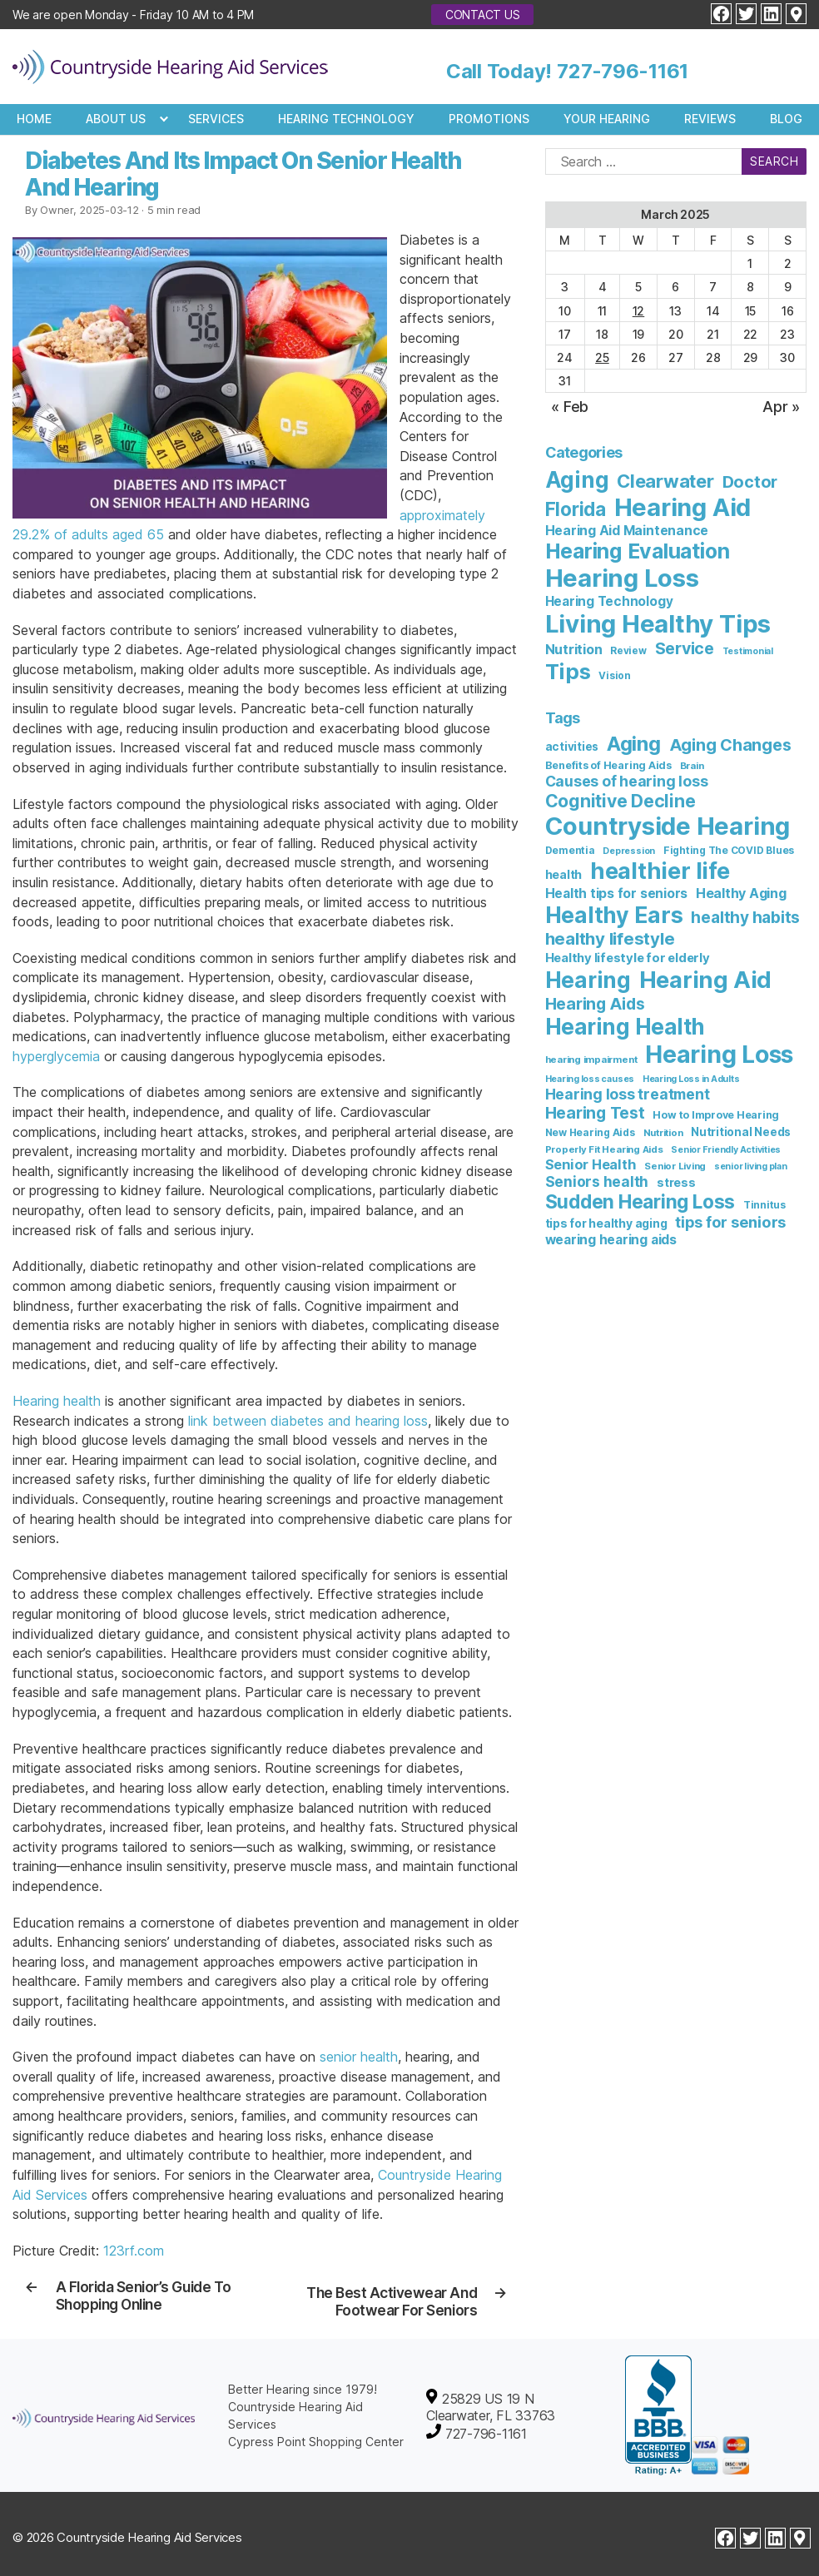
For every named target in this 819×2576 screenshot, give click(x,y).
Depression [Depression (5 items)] (629, 851)
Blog (786, 119)
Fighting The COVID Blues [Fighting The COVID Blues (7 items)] (728, 850)
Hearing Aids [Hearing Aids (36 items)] (595, 1004)
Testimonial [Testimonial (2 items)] (747, 651)
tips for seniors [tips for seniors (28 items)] (730, 1222)
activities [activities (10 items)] (572, 746)
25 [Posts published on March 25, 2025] (602, 357)
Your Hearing (606, 119)
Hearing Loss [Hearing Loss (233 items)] (719, 1054)
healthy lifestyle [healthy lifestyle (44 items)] (610, 938)
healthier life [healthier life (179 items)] (660, 871)
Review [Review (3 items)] (628, 651)
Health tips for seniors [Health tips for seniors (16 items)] (616, 893)
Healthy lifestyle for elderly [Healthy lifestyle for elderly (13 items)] (627, 957)
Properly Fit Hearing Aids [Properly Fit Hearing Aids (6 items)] (604, 1149)
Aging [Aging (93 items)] (634, 744)
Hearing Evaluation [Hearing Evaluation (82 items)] (637, 551)
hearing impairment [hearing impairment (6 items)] (591, 1059)
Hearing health (56, 1400)
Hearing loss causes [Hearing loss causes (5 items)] (589, 1079)
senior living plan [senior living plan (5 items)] (750, 1166)
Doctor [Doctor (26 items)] (750, 482)
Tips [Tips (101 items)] (568, 671)
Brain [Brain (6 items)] (692, 766)
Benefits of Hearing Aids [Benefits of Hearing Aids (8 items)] (608, 765)
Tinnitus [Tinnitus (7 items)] (764, 1205)
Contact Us (482, 14)
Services (216, 119)
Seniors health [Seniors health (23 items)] (597, 1181)
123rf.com (133, 2250)
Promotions (489, 119)
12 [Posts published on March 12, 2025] (639, 311)
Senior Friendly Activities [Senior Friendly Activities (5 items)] (726, 1149)
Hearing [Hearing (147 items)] (588, 980)
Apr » (781, 406)
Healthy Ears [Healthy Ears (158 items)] (614, 914)
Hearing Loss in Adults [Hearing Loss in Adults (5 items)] (691, 1079)
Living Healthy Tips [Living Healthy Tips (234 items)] (658, 623)
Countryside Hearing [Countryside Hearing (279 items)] (667, 826)
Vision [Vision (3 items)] (614, 676)
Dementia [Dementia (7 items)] (570, 850)
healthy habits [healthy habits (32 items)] (745, 917)
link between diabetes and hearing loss (308, 1420)
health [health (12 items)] (564, 874)
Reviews (710, 119)
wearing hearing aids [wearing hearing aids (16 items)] (611, 1240)
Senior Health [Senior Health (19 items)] (591, 1164)
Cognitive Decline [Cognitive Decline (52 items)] (620, 801)
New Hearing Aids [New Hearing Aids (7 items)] (590, 1132)
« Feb (569, 406)
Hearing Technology (346, 119)
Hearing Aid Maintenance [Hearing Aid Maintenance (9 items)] (626, 531)
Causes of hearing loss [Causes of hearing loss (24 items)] (626, 781)
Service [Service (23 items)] (684, 648)
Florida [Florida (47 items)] (575, 509)
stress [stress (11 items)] (676, 1182)
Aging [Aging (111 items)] (577, 480)
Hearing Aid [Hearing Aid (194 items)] (705, 979)
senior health (359, 2056)
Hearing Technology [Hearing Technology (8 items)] (609, 601)
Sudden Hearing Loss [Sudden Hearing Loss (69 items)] (640, 1201)
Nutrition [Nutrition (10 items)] (574, 649)
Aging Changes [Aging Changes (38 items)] (730, 745)
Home (34, 119)
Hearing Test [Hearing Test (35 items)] (595, 1113)
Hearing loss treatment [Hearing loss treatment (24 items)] (627, 1094)
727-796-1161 (622, 71)
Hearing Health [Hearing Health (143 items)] (625, 1027)
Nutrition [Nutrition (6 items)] (663, 1133)
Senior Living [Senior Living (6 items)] (675, 1166)
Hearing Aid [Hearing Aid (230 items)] (682, 507)
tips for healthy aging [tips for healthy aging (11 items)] (606, 1223)
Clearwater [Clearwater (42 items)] (665, 481)
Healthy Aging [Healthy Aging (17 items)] (741, 893)
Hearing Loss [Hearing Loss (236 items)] (622, 578)
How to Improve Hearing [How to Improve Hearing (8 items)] (716, 1115)
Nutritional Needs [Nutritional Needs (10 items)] (741, 1132)
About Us (116, 119)
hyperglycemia (56, 1056)
